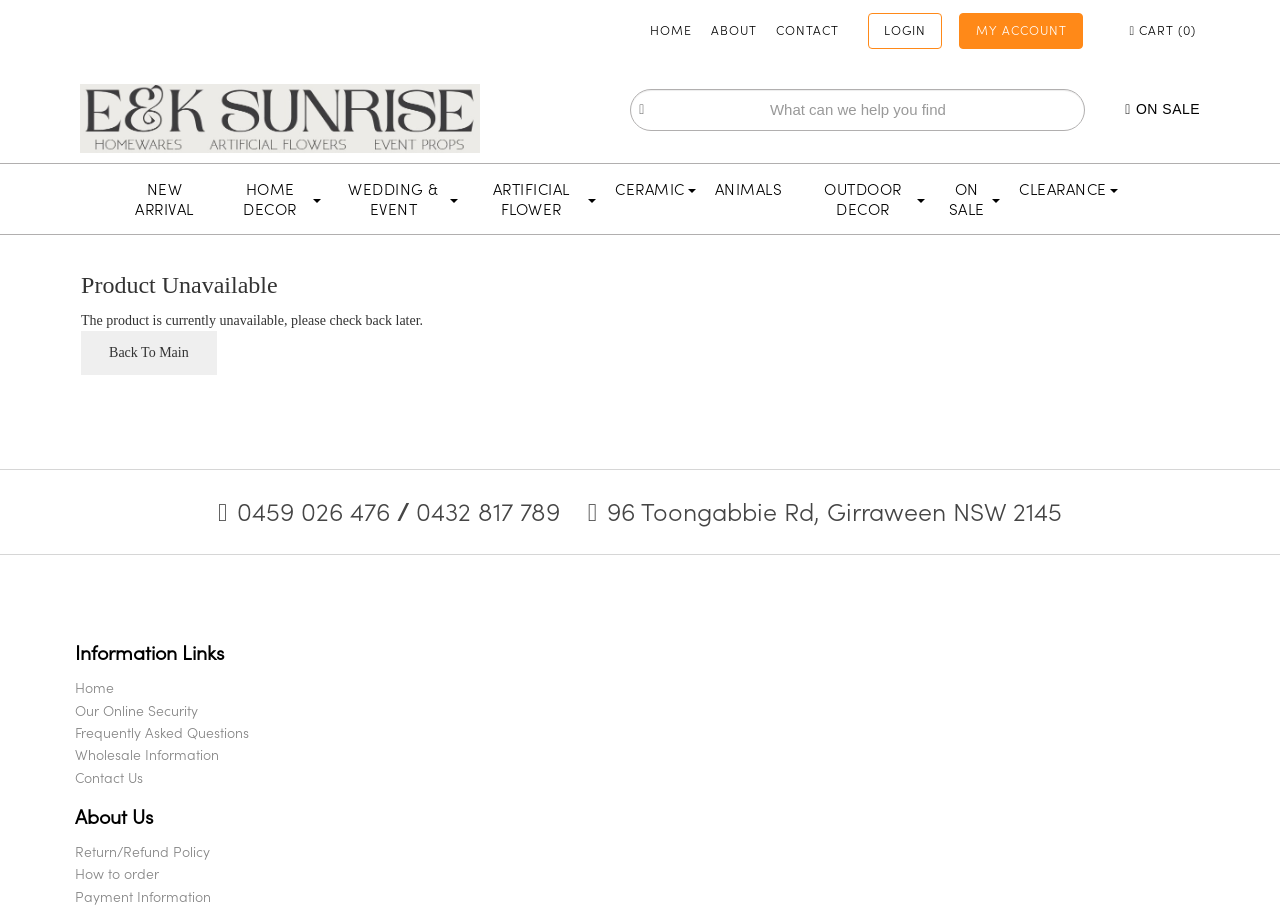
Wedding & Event (403, 200)
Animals (749, 190)
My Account (969, 27)
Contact (739, 27)
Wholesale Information (172, 775)
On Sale (1114, 109)
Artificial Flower (544, 200)
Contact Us (134, 797)
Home (603, 27)
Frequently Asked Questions (187, 752)
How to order (420, 730)
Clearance (1068, 190)
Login (842, 27)
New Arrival (164, 200)
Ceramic (655, 190)
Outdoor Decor (874, 200)
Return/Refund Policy (445, 708)
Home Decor (281, 200)
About (666, 27)
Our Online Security (161, 730)
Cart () (1118, 27)
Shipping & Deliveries (445, 775)
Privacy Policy (422, 797)
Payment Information (446, 752)
